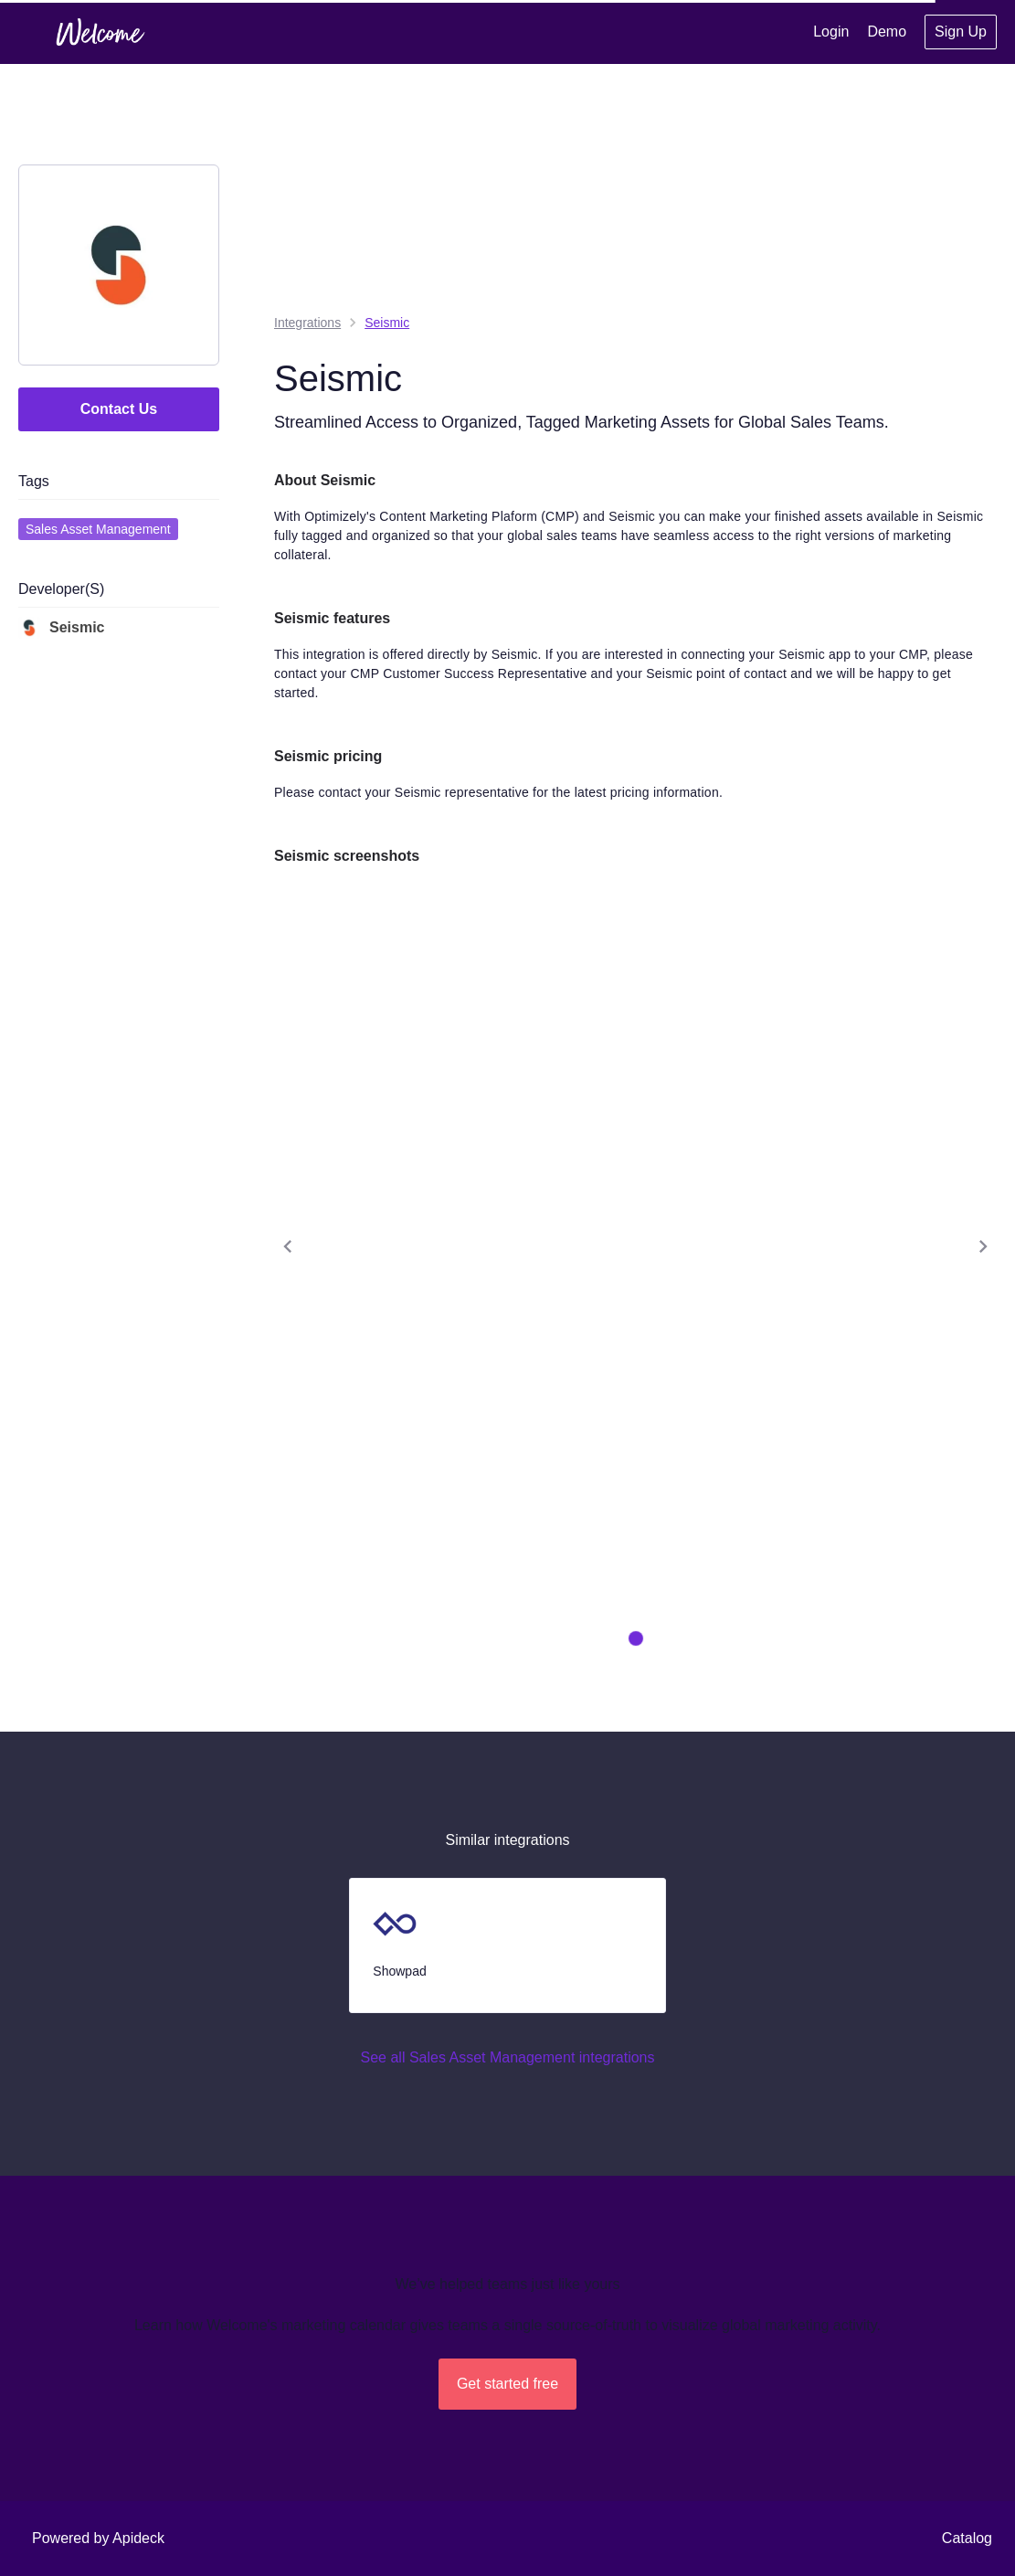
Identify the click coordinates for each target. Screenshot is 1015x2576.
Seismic (61, 628)
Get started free (507, 2383)
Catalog (967, 2538)
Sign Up (961, 31)
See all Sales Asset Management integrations (508, 2057)
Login (831, 31)
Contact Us (118, 409)
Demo (886, 31)
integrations (307, 322)
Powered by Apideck (98, 2538)
